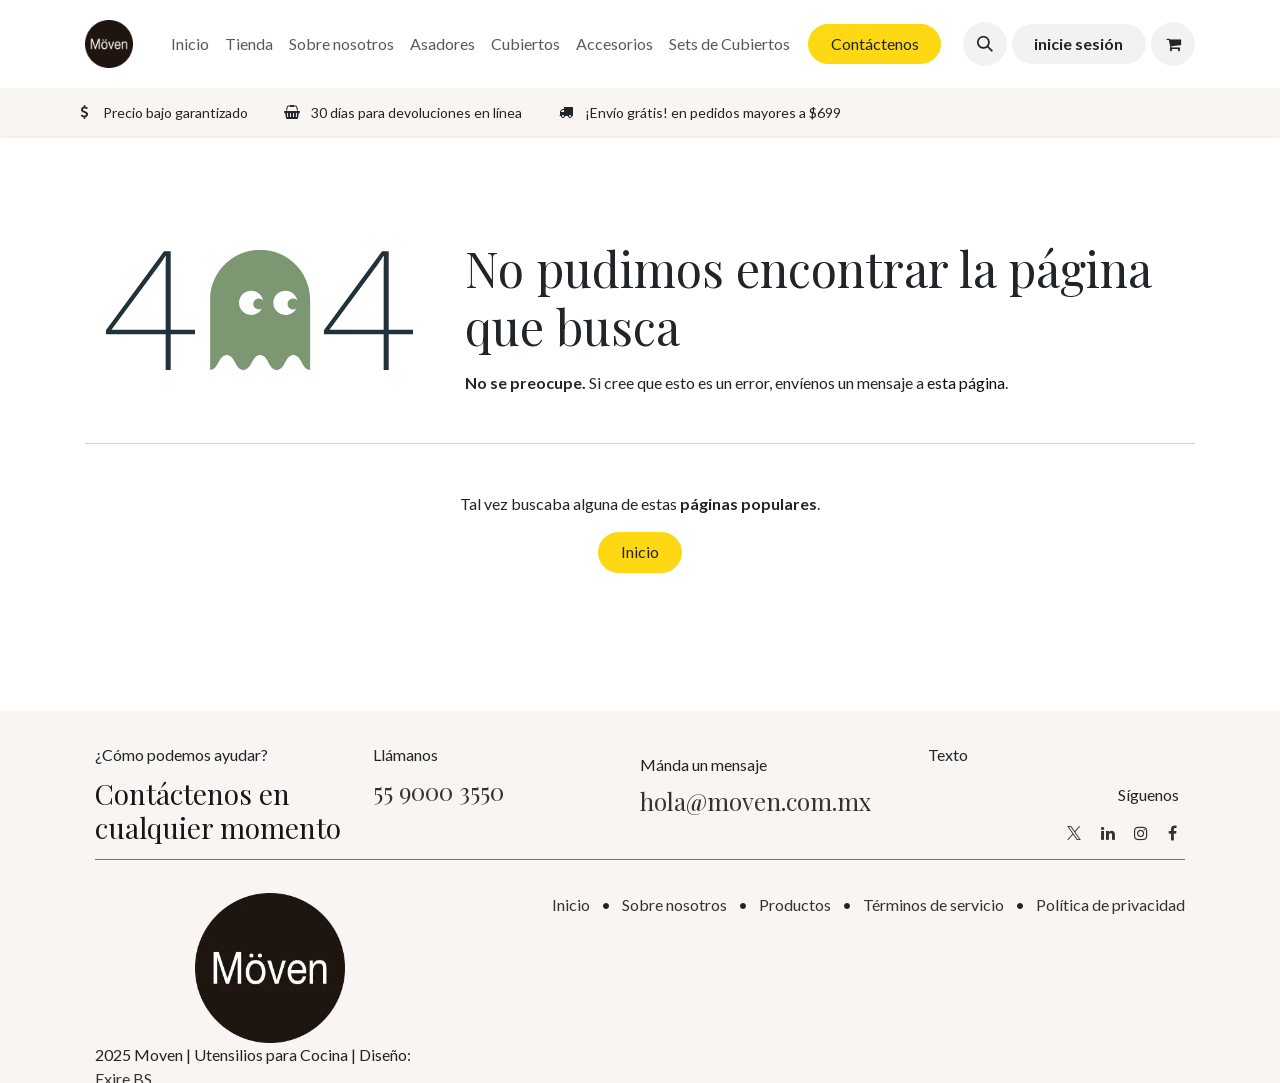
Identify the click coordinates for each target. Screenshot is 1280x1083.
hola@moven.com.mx (755, 801)
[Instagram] (1141, 833)
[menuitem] (190, 44)
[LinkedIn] (1108, 833)
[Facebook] (1172, 833)
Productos (795, 904)
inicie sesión (1078, 43)
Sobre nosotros (674, 904)
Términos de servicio (933, 904)
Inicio (640, 551)
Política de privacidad (1110, 904)
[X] (1074, 833)
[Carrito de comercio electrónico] (1173, 44)
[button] (985, 44)
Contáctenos (875, 43)
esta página (966, 382)
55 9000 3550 (438, 791)
